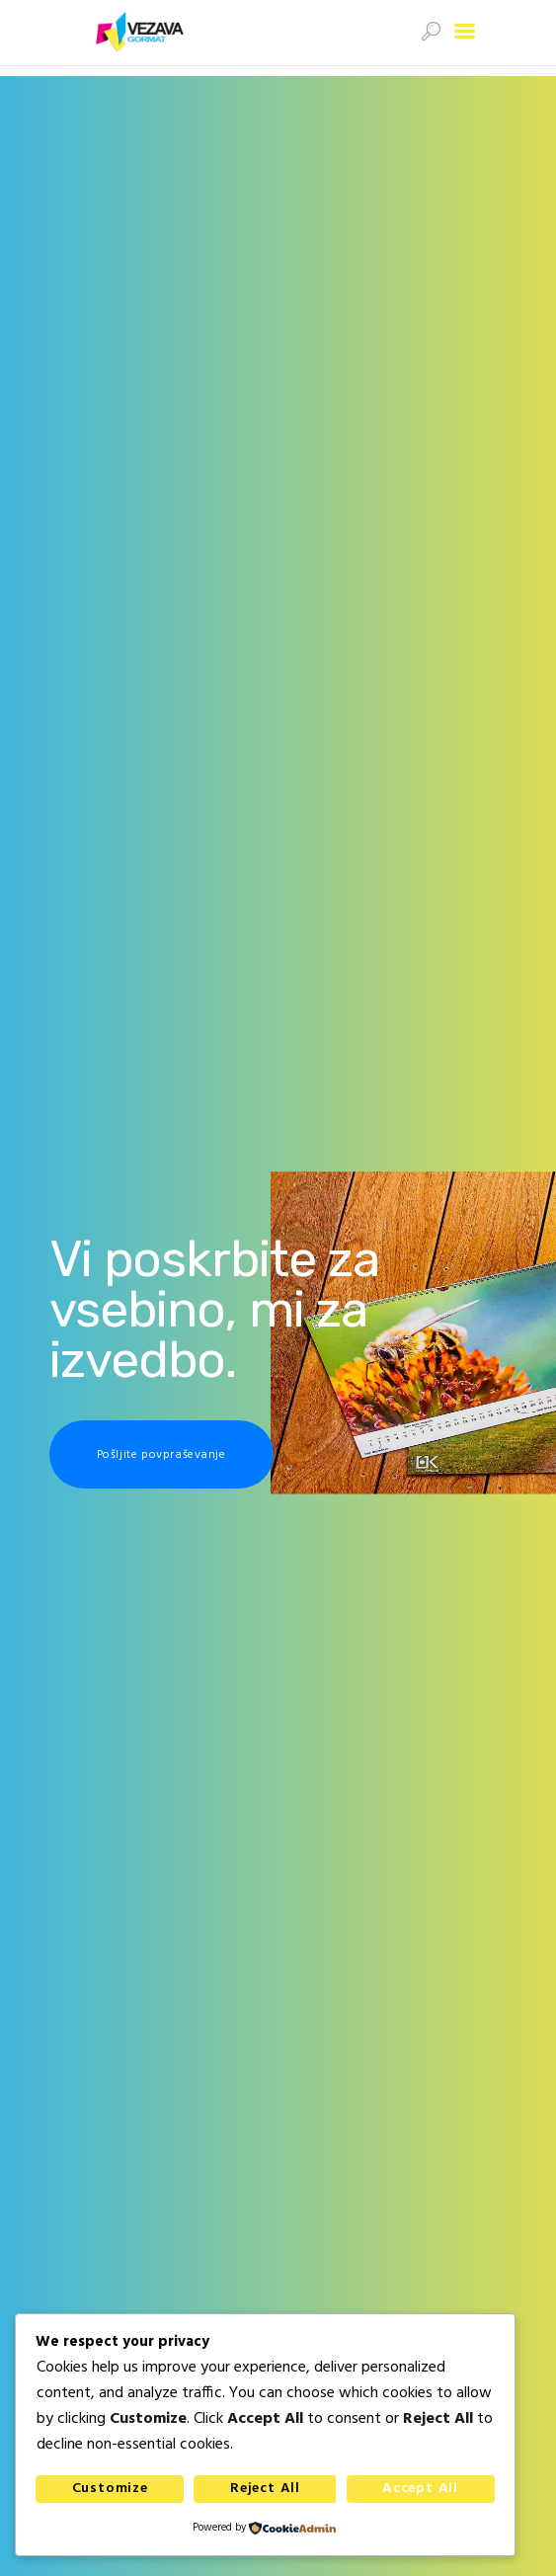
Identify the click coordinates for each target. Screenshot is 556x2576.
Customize (110, 2488)
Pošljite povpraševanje (161, 1455)
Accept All (420, 2488)
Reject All (265, 2488)
